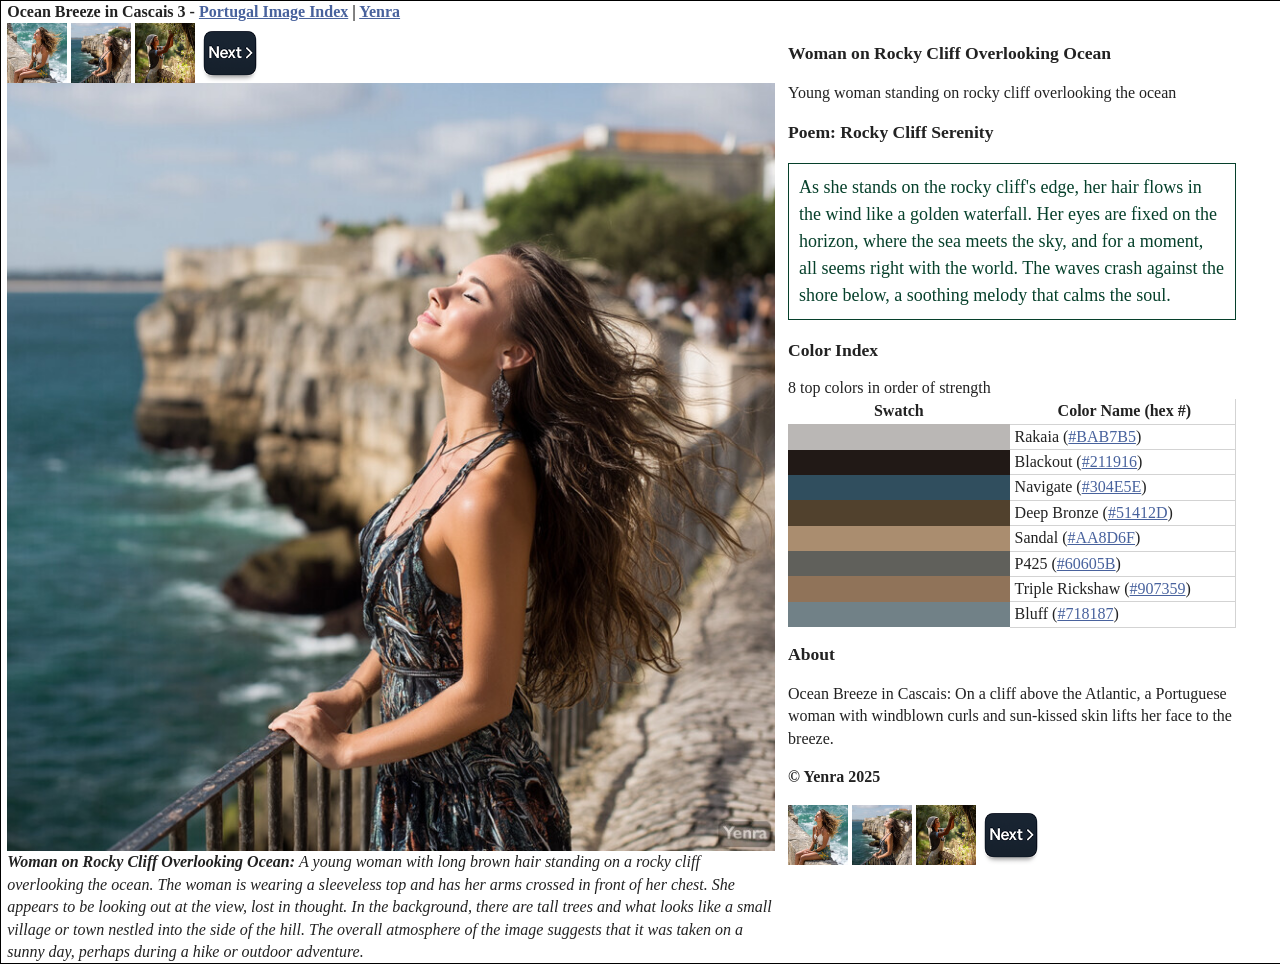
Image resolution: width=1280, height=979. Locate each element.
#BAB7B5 (1102, 436)
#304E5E (1112, 486)
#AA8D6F (1101, 537)
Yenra (379, 11)
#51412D (1138, 512)
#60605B (1086, 563)
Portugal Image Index (273, 11)
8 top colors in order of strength (889, 387)
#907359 (1158, 588)
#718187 (1085, 613)
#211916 (1109, 461)
